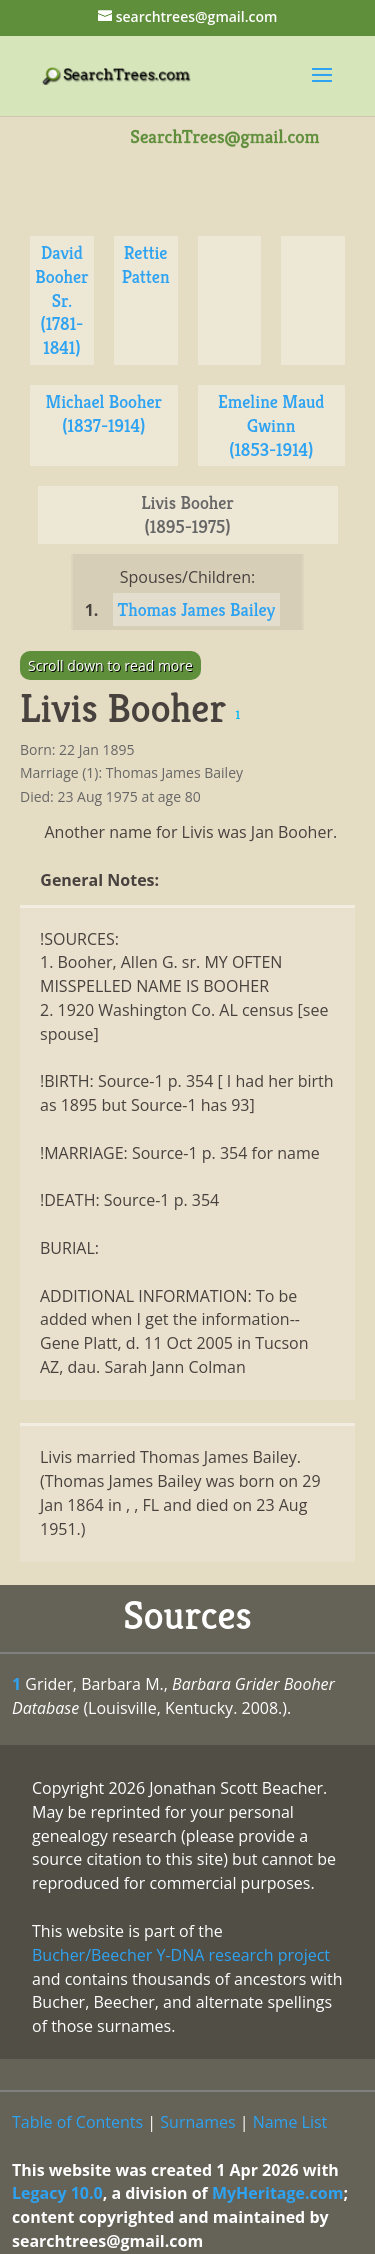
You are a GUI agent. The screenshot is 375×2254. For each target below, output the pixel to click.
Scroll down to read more (110, 665)
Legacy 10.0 (57, 2193)
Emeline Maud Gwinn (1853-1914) (271, 425)
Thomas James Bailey (197, 609)
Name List (290, 2122)
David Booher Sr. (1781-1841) (61, 300)
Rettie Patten (146, 264)
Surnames (197, 2122)
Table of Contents (77, 2122)
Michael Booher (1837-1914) (103, 413)
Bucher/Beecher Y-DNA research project (181, 1955)
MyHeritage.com (278, 2193)
